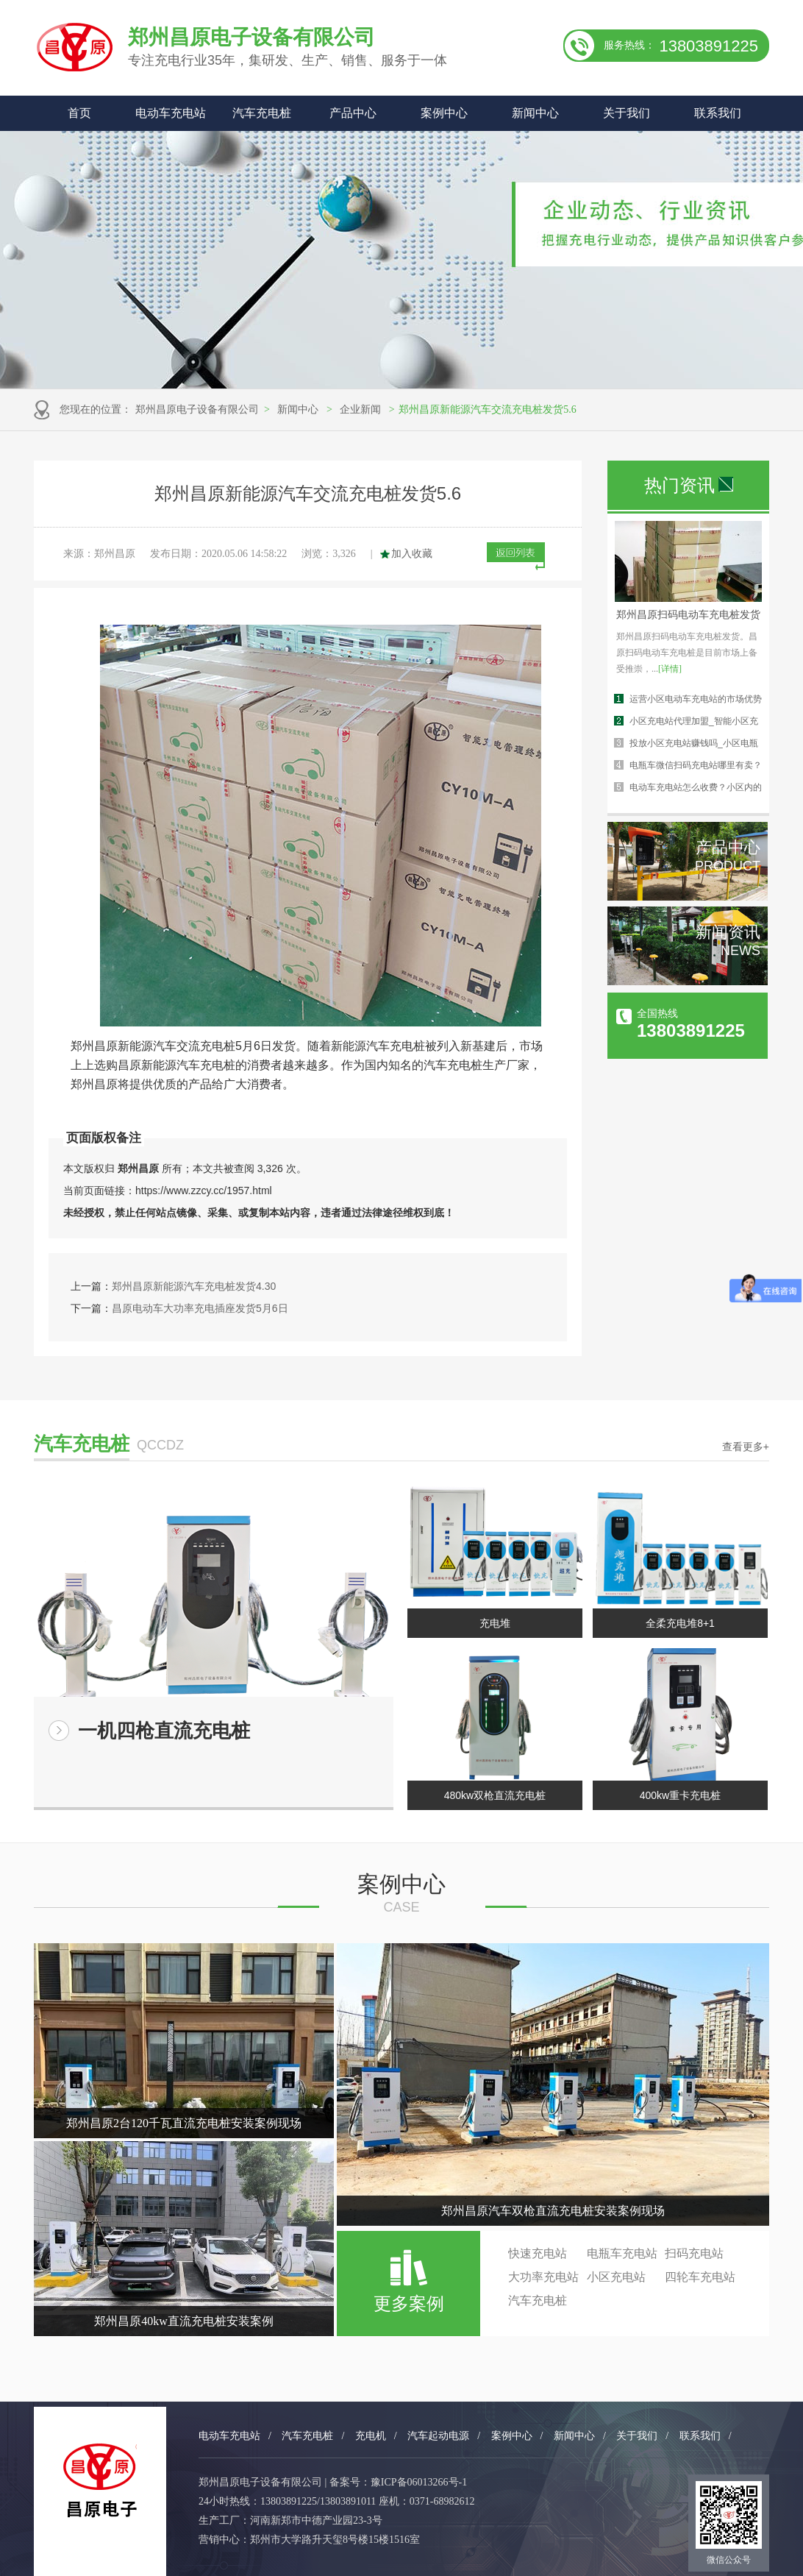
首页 (79, 113)
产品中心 (352, 113)
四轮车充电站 (700, 2277)
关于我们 (626, 113)
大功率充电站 (543, 2277)
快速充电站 (537, 2253)
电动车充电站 (170, 113)
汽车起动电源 (438, 2435)
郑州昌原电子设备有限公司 (197, 409)
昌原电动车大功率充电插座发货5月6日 (200, 1308)
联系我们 (717, 113)
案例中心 (444, 113)
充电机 (370, 2435)
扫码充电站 (694, 2253)
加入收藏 (411, 553)
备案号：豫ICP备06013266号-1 (398, 2482)
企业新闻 (360, 409)
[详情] (670, 669)
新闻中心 (535, 113)
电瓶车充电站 (622, 2253)
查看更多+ (745, 1446)
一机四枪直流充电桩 (164, 1731)
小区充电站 (616, 2277)
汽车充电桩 (261, 113)
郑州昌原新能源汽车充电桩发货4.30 (194, 1286)
